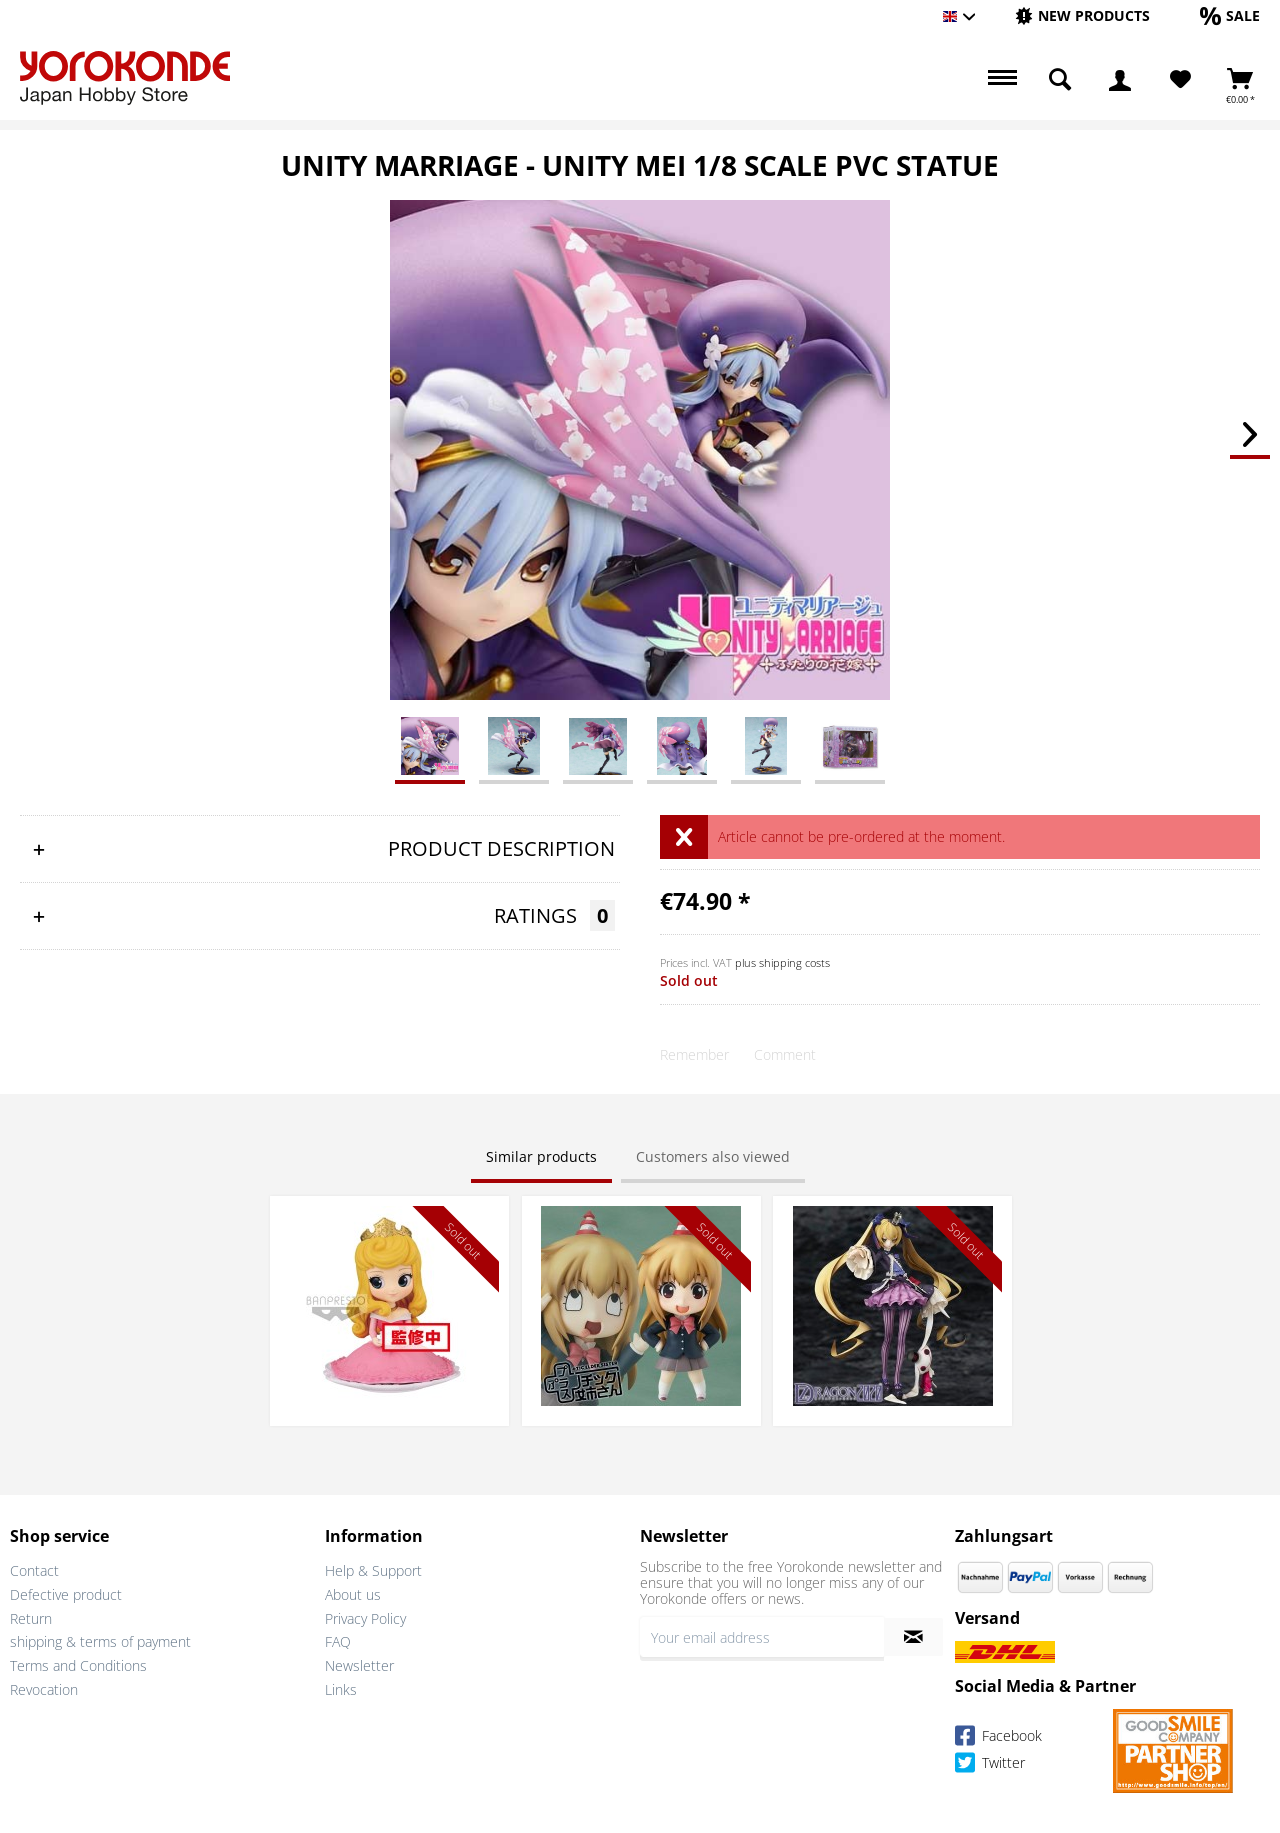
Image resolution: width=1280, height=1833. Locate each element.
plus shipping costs (782, 962)
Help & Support (373, 1570)
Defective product (66, 1594)
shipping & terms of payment (100, 1641)
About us (353, 1594)
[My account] (1120, 80)
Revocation (44, 1689)
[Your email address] (762, 1637)
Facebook (998, 1738)
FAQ (338, 1641)
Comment (785, 1054)
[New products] (1082, 15)
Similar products (541, 1156)
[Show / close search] (1060, 80)
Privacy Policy (365, 1618)
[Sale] (1230, 15)
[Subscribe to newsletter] (913, 1637)
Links (341, 1689)
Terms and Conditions (78, 1665)
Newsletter (359, 1665)
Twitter (990, 1765)
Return (31, 1618)
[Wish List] (1180, 80)
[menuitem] (1082, 16)
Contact (34, 1570)
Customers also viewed (713, 1156)
